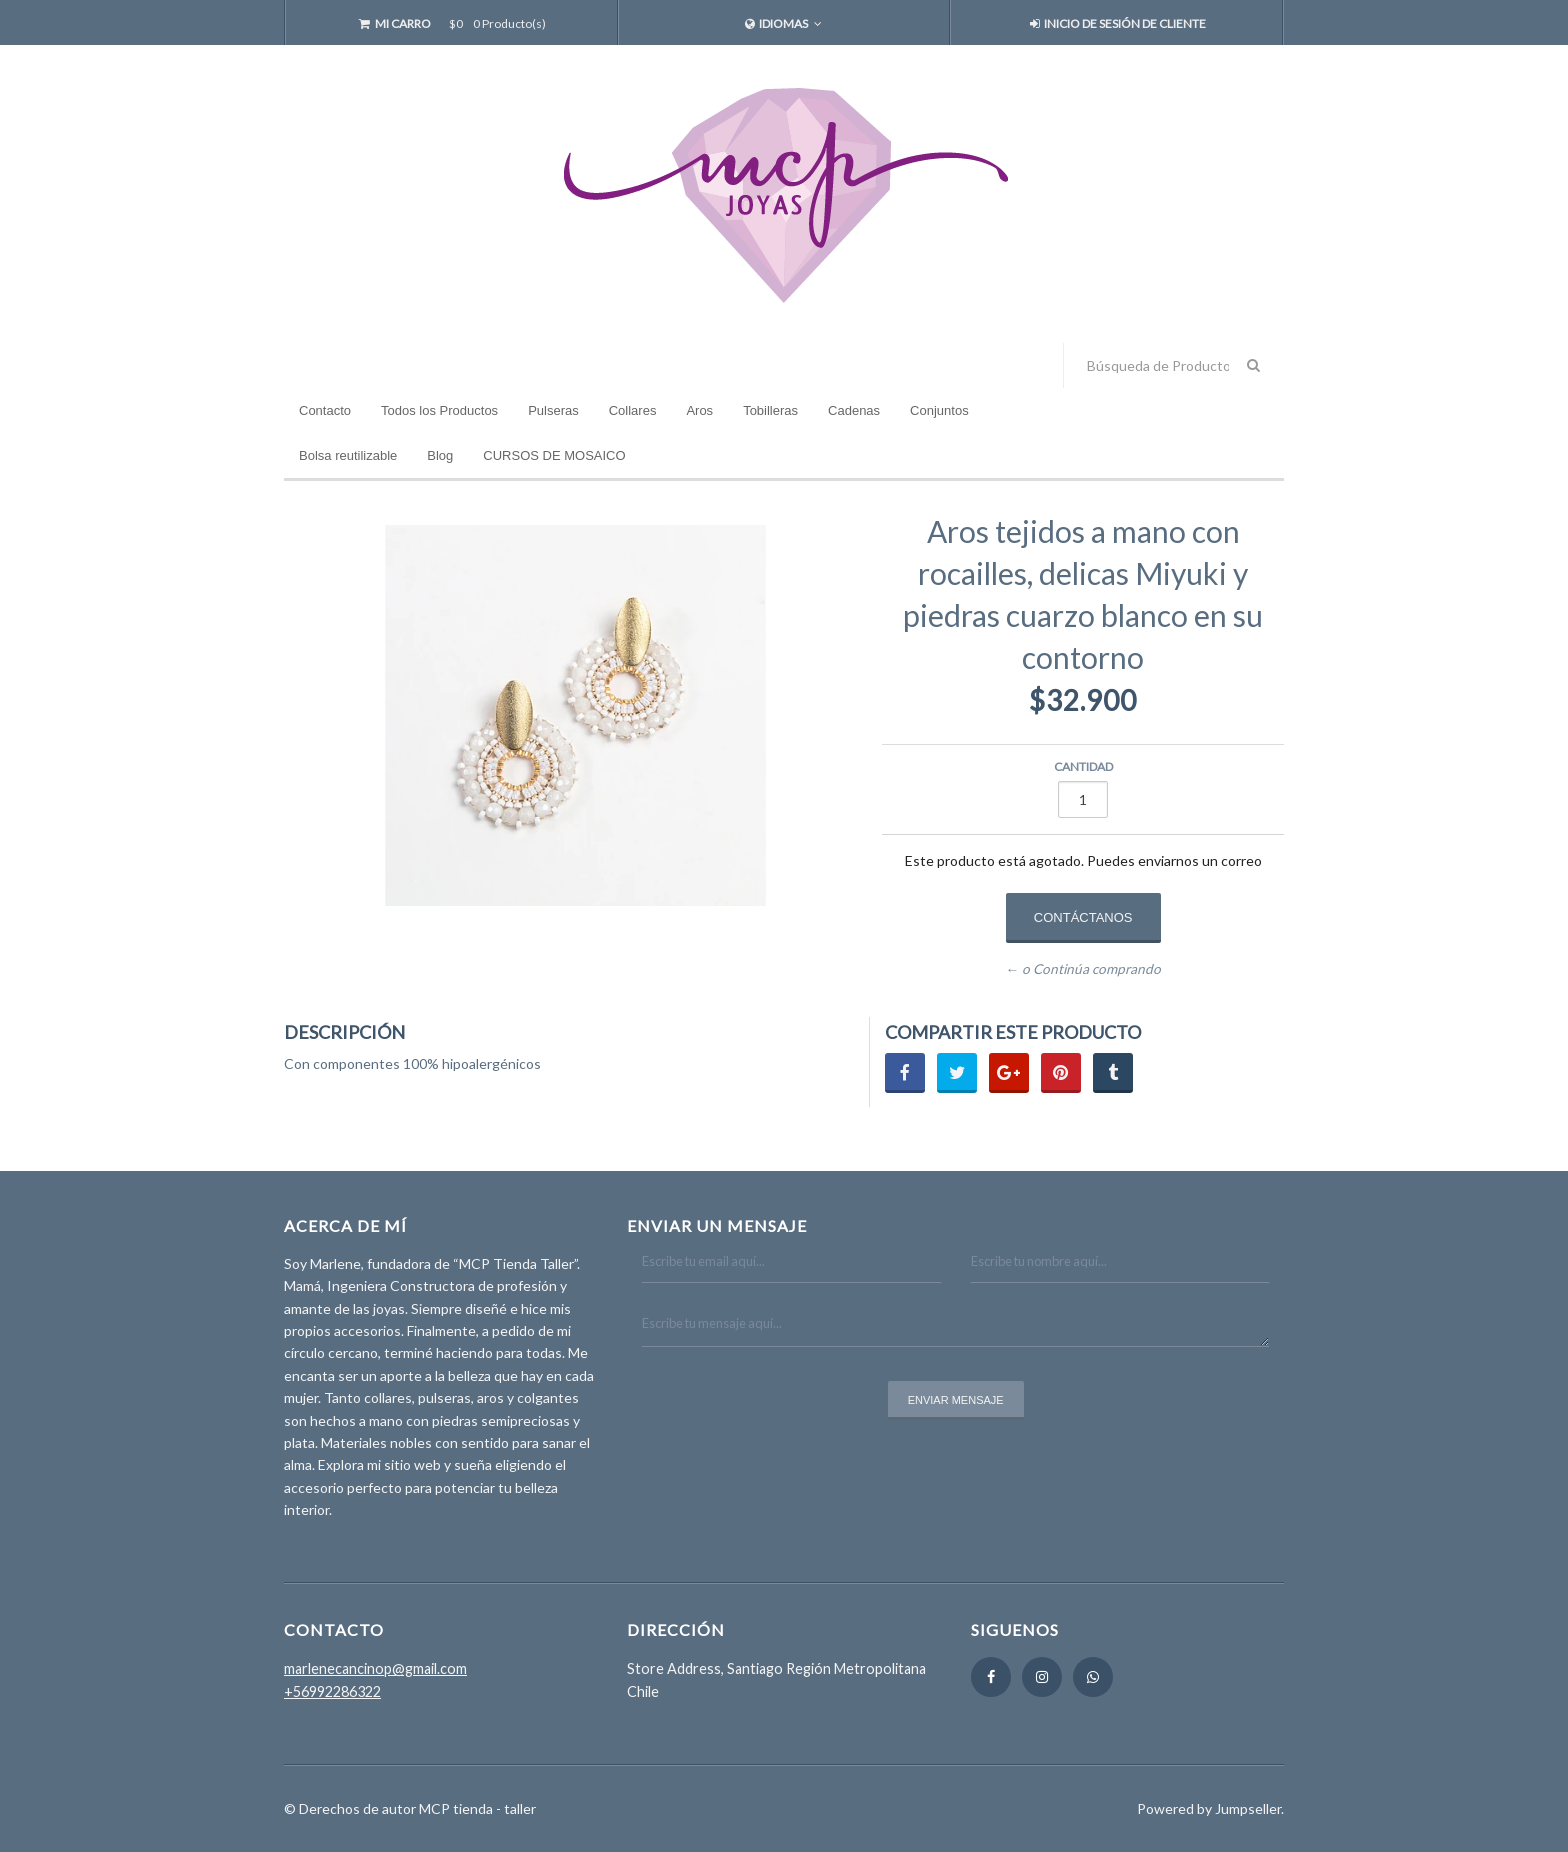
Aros (699, 410)
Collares (633, 410)
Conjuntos (939, 410)
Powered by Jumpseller (1209, 1808)
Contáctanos (1083, 917)
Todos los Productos (439, 410)
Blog (440, 455)
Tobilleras (770, 410)
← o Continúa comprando (1083, 970)
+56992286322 (332, 1691)
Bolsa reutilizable (348, 455)
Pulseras (553, 410)
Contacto (325, 410)
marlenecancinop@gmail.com (375, 1668)
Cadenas (854, 410)
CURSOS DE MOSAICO (554, 455)
